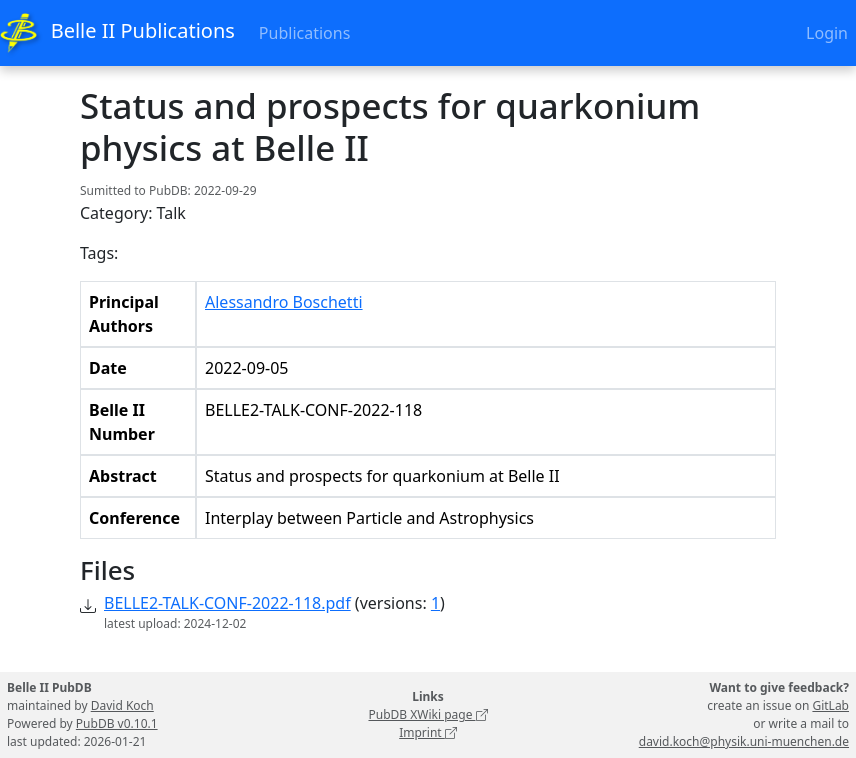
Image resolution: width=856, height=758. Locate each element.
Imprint (428, 732)
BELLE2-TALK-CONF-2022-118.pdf (227, 603)
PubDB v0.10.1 (117, 723)
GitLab (830, 705)
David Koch (122, 705)
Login (827, 33)
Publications (304, 33)
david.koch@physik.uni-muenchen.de (744, 741)
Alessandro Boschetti (284, 302)
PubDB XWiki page (427, 714)
